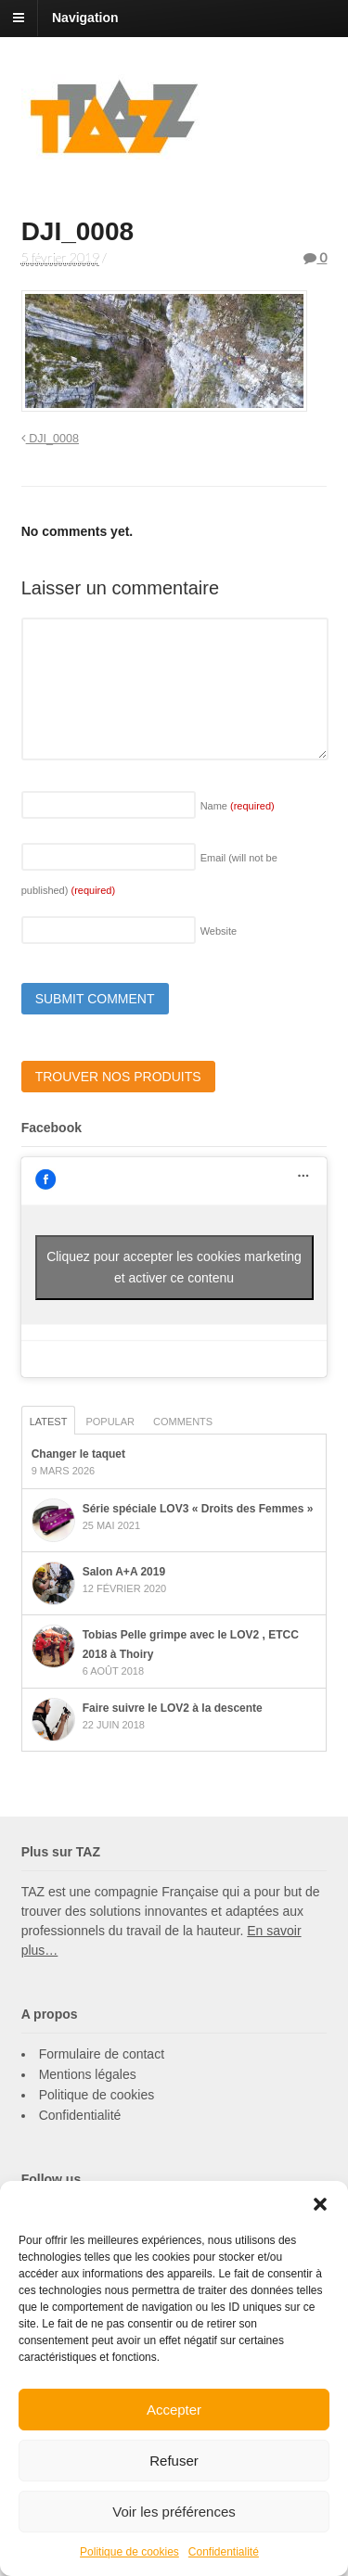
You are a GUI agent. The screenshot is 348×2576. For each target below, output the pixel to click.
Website (219, 931)
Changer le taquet (78, 1453)
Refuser (174, 2460)
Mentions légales (87, 2074)
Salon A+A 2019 (124, 1571)
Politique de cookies (129, 2551)
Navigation (85, 17)
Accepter (174, 2409)
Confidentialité (223, 2551)
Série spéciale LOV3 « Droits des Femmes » (198, 1508)
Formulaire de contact (101, 2054)
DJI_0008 (50, 438)
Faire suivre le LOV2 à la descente (173, 1708)
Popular (110, 1421)
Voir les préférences (174, 2511)
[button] (320, 2204)
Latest (49, 1421)
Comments (183, 1421)
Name (237, 805)
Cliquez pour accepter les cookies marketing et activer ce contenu (174, 1267)
